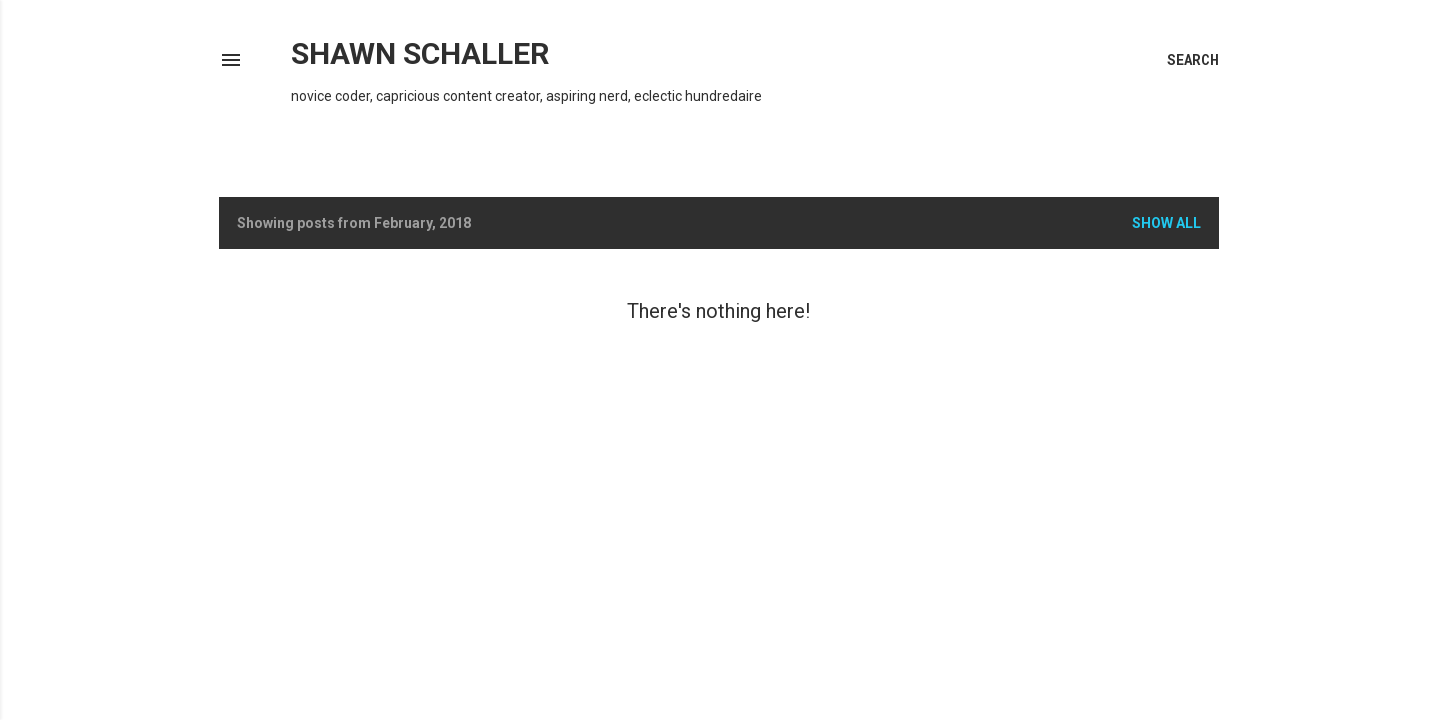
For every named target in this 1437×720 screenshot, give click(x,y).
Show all (1166, 223)
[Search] (1193, 60)
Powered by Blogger (719, 658)
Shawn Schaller (420, 53)
